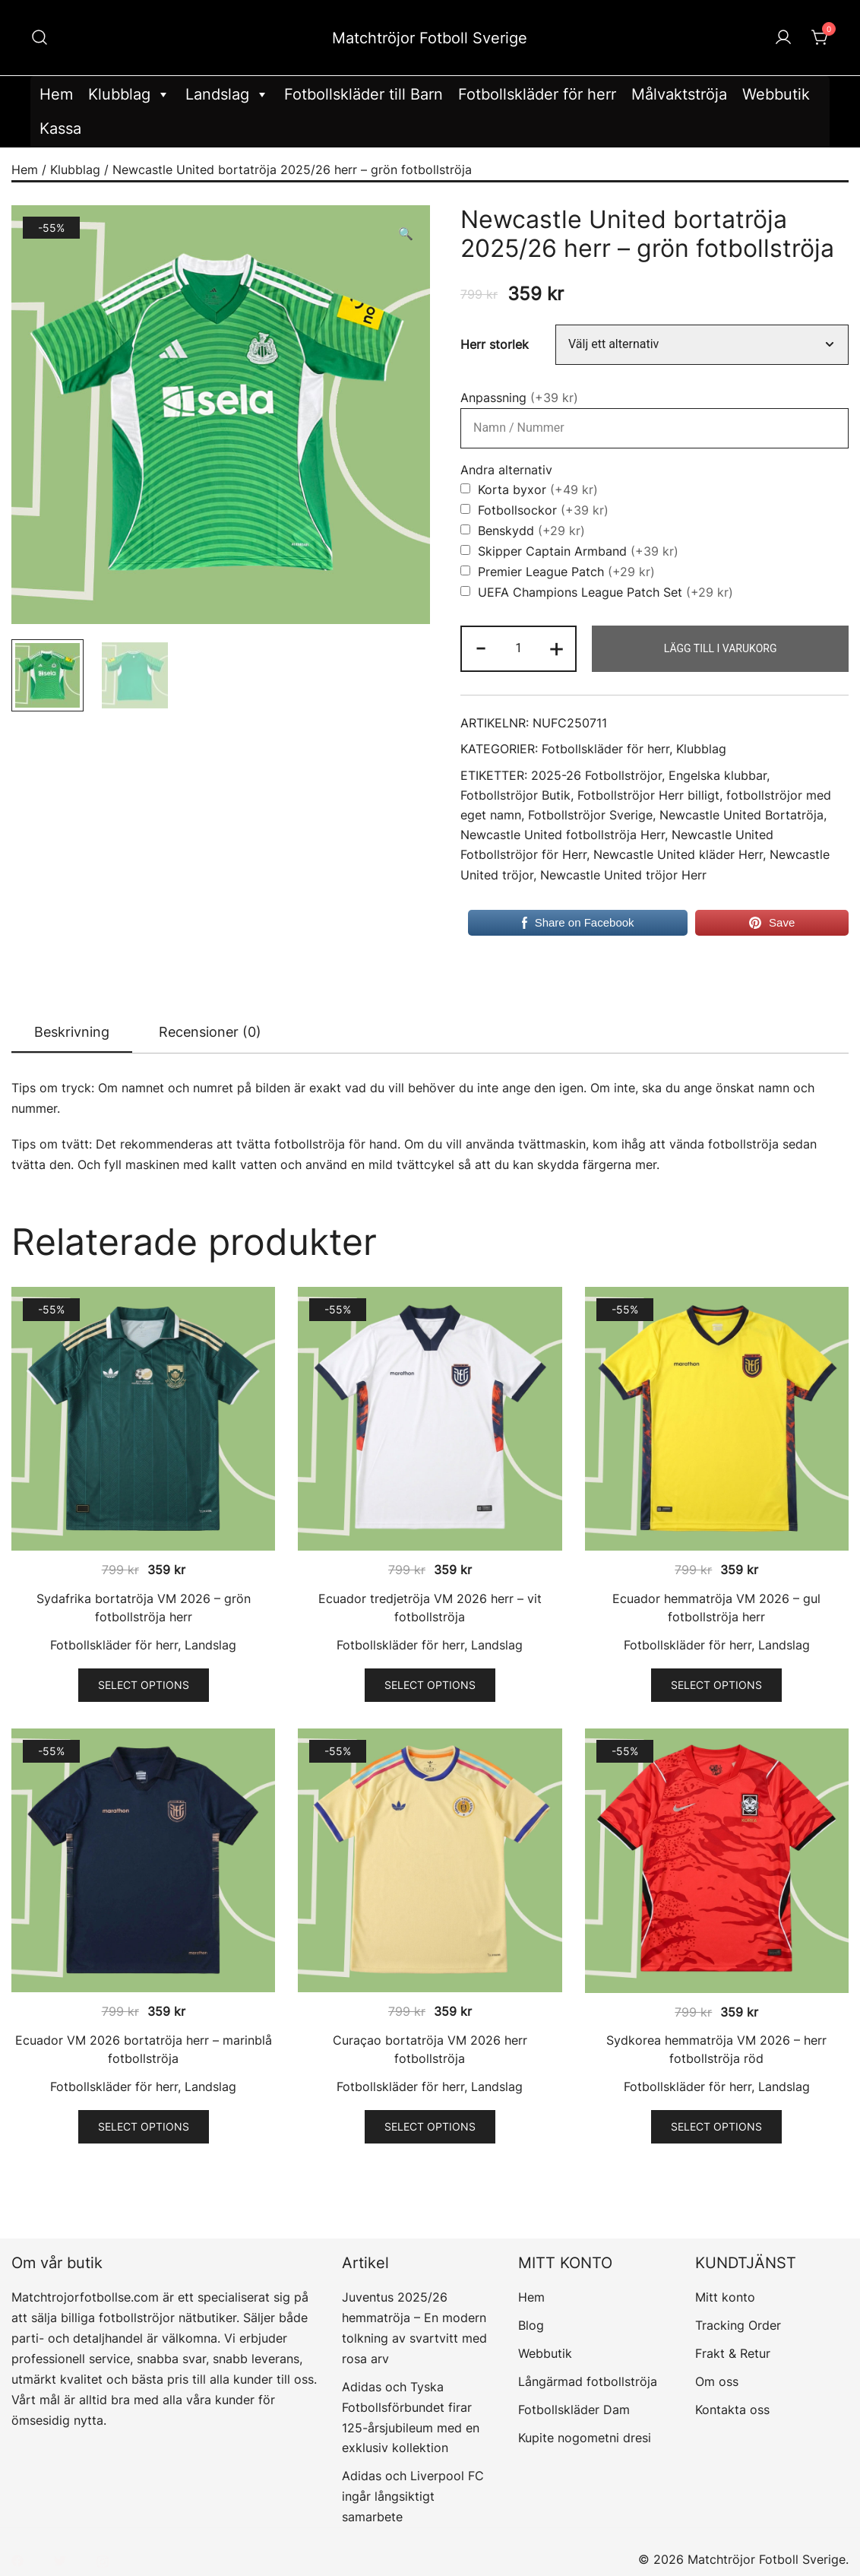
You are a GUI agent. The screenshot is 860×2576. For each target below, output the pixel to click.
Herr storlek (494, 345)
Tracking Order (738, 2325)
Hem (56, 94)
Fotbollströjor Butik (515, 795)
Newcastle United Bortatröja (741, 815)
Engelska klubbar (718, 775)
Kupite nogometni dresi (584, 2437)
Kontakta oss (732, 2409)
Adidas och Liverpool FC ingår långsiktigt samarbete (413, 2496)
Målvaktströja (679, 94)
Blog (531, 2325)
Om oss (716, 2381)
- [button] (481, 647)
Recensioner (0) (210, 1032)
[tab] (71, 1033)
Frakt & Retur (732, 2353)
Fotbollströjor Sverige (590, 815)
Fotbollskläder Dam (574, 2409)
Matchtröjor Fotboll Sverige (429, 38)
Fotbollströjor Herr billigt (648, 795)
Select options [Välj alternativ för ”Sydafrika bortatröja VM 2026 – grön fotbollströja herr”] (143, 1684)
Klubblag (129, 95)
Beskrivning (71, 1032)
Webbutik (776, 94)
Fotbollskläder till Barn (363, 94)
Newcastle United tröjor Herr (623, 875)
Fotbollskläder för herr (537, 94)
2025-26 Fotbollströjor (596, 775)
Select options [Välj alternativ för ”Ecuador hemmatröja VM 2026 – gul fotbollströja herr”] (716, 1684)
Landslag (227, 95)
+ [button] (556, 647)
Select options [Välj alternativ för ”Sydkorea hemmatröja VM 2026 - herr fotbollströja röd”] (716, 2126)
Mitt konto (725, 2297)
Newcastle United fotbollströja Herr (562, 835)
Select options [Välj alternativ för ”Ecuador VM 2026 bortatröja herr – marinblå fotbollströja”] (143, 2126)
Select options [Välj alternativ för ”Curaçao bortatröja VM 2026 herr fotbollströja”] (430, 2126)
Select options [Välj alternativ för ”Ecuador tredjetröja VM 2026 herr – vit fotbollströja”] (430, 1684)
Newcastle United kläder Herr (678, 855)
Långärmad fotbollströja (587, 2381)
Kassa (60, 128)
